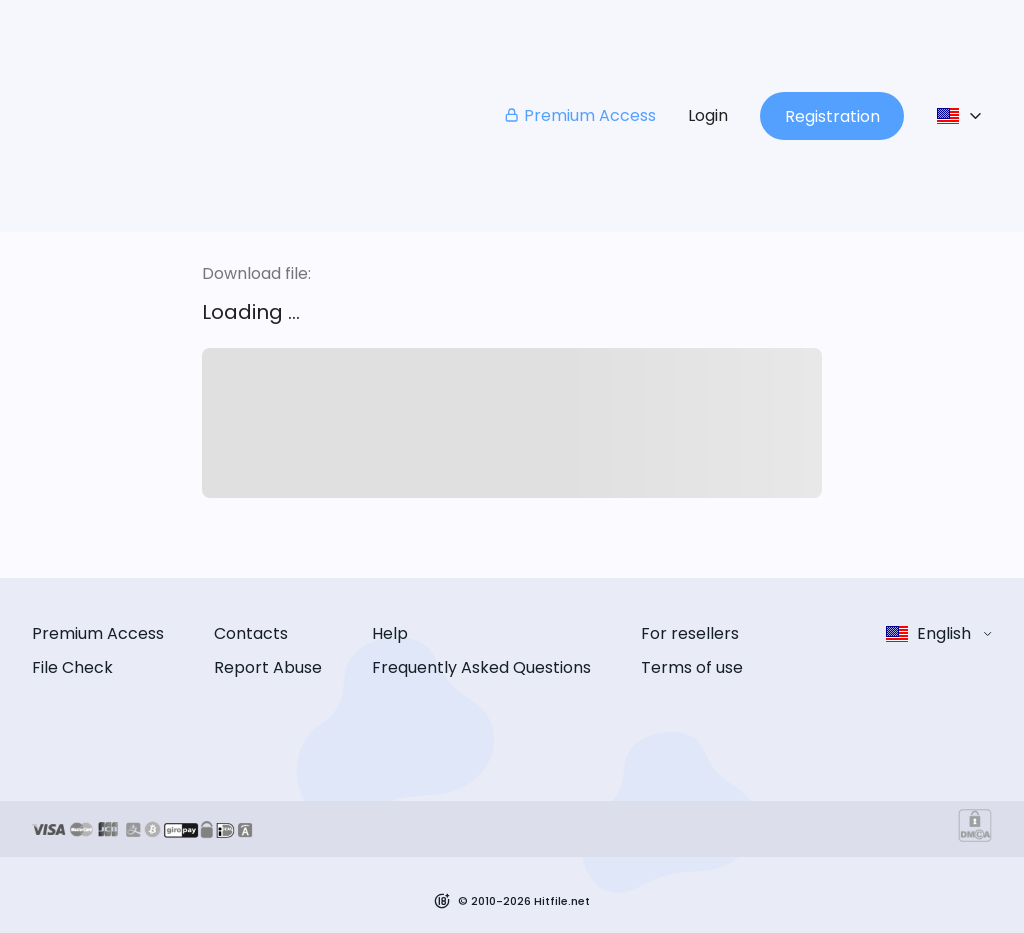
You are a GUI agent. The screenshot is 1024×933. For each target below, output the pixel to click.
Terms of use (692, 667)
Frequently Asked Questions (481, 667)
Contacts (251, 633)
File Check (72, 667)
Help (390, 633)
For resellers (690, 633)
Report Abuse (268, 667)
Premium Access (579, 115)
